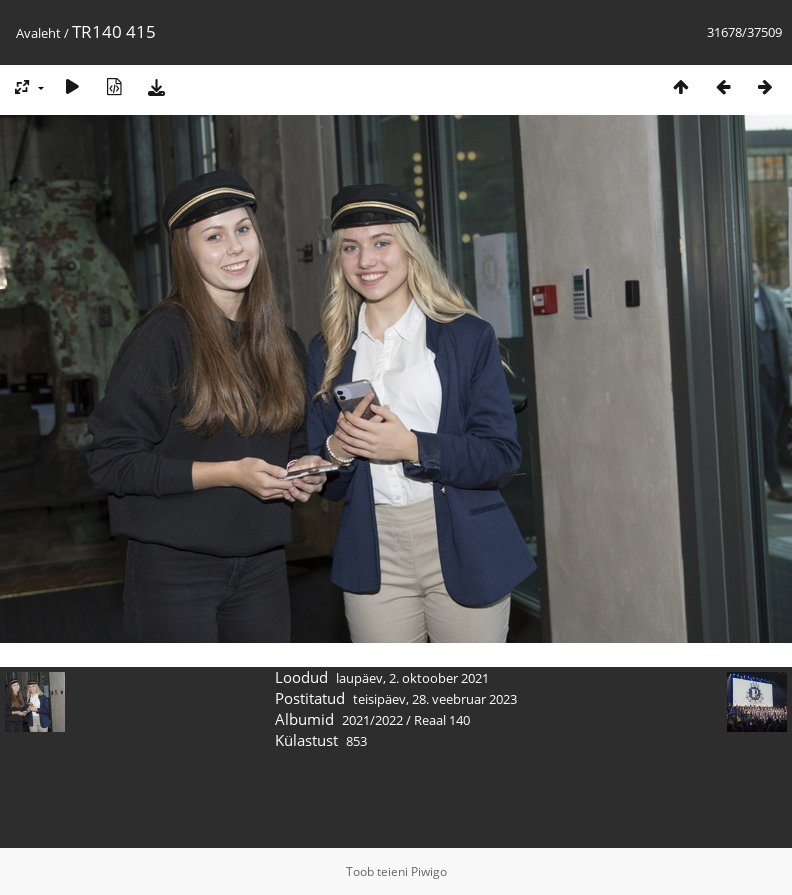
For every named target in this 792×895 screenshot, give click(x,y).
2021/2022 (372, 720)
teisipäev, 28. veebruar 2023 (435, 699)
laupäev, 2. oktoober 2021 (412, 678)
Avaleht (38, 33)
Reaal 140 (442, 720)
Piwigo (429, 871)
